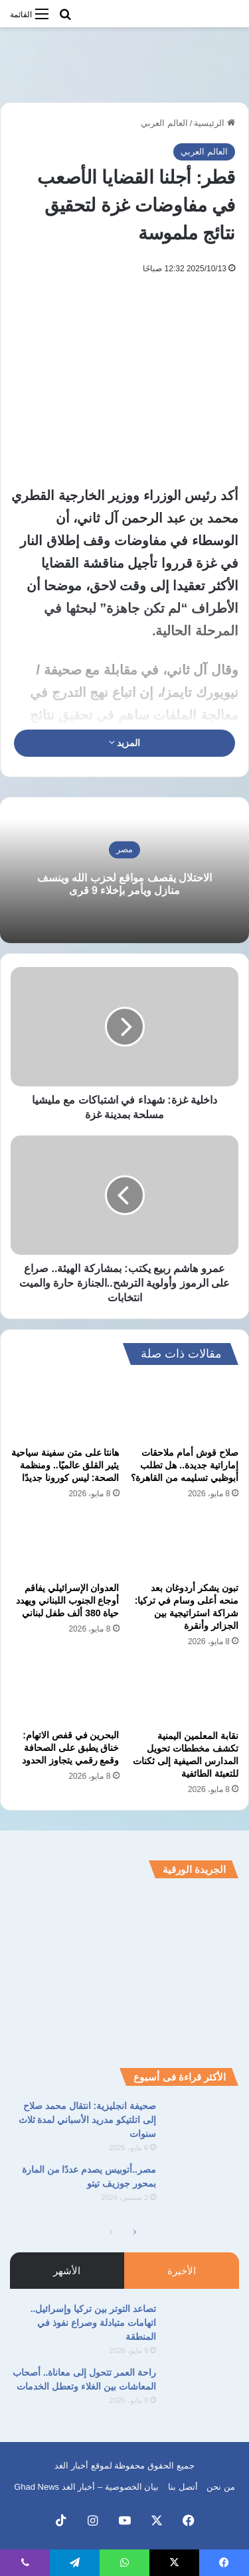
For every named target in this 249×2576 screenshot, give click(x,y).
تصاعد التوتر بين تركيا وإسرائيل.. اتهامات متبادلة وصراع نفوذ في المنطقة (93, 2322)
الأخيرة (181, 2270)
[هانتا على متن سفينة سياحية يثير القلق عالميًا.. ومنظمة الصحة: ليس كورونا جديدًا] (65, 1408)
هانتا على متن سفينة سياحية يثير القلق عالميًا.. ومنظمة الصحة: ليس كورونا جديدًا (65, 1465)
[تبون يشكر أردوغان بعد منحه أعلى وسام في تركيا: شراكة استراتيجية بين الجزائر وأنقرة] (184, 1544)
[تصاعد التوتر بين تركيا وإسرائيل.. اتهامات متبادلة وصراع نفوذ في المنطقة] (202, 2327)
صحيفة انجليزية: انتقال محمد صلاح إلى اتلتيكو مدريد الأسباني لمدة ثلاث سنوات (87, 2119)
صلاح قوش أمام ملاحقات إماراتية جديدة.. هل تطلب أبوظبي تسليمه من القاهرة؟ (184, 1465)
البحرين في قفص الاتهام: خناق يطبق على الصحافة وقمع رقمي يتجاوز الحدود (71, 1748)
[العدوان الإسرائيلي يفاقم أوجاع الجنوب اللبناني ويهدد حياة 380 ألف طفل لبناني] (65, 1544)
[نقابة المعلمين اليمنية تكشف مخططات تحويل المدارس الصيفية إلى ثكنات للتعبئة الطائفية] (184, 1692)
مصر (124, 849)
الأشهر (66, 2270)
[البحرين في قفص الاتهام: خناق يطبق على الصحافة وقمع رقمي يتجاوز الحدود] (65, 1692)
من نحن (221, 2487)
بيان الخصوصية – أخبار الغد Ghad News (86, 2487)
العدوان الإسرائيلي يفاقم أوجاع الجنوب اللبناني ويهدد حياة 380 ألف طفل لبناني (68, 1600)
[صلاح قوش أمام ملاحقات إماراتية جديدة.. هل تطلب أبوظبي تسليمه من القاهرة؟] (184, 1408)
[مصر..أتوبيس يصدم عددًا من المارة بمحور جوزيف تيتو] (202, 2188)
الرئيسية (214, 123)
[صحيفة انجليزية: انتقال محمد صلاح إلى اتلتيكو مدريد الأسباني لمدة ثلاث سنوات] (202, 2124)
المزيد (125, 743)
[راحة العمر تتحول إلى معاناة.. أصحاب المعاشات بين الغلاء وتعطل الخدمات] (202, 2390)
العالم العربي (164, 123)
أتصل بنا (183, 2487)
